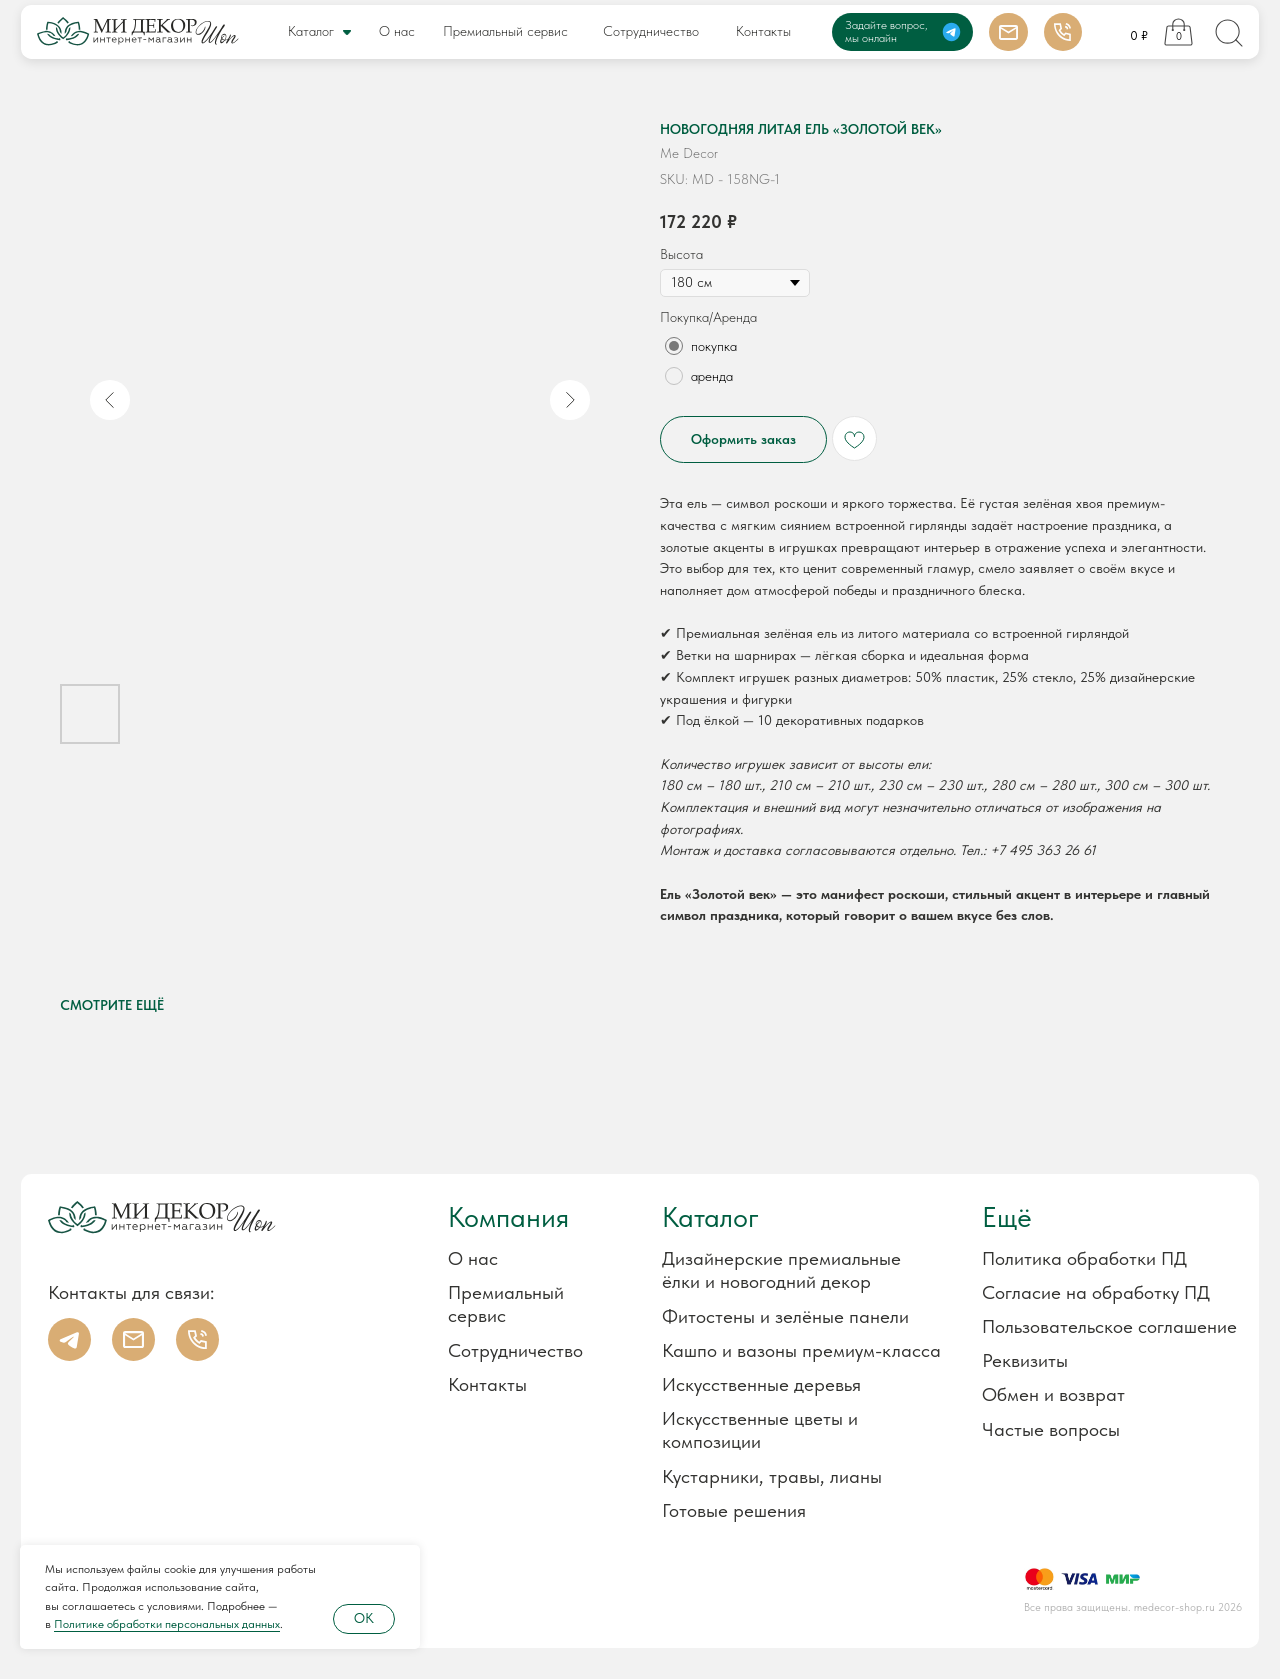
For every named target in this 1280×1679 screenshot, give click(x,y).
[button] (1078, 1360)
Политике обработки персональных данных (167, 1624)
